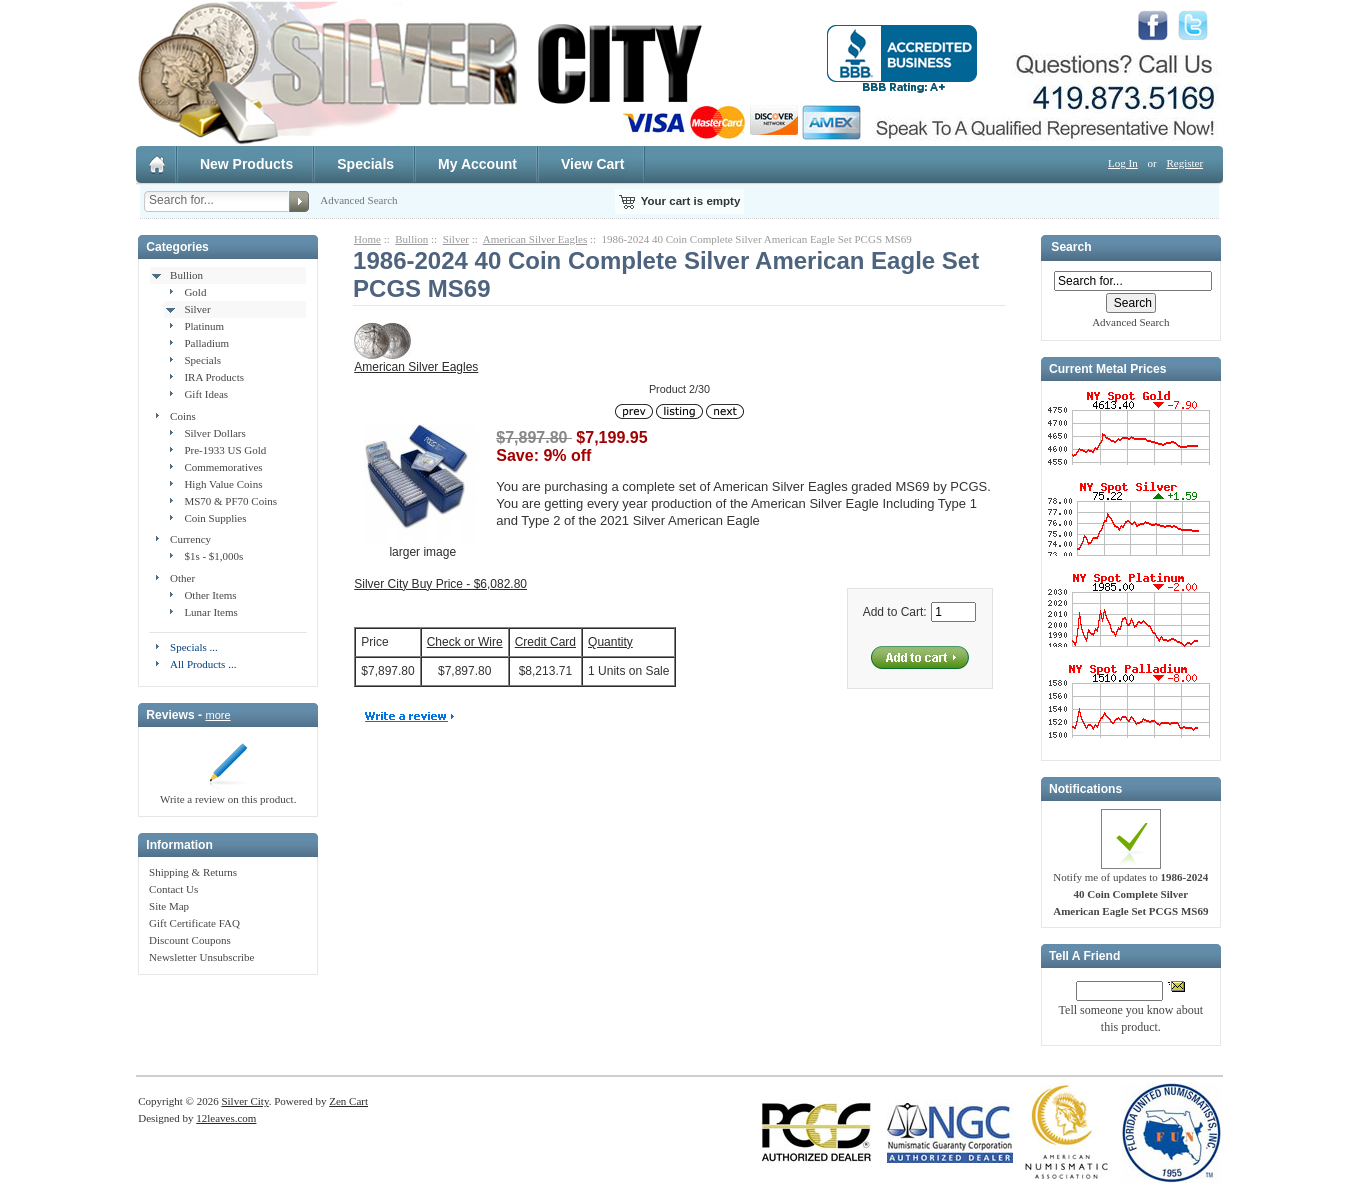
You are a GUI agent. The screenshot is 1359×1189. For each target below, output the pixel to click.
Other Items (210, 595)
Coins (183, 416)
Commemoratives (223, 467)
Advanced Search (358, 200)
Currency (190, 539)
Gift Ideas (206, 394)
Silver (197, 309)
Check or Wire (465, 642)
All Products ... (203, 664)
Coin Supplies (215, 518)
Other (182, 578)
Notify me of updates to (1130, 888)
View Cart (593, 164)
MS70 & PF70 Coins (230, 501)
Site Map (169, 906)
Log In (1123, 163)
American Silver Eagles (535, 239)
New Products (246, 164)
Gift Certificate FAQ (194, 923)
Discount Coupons (190, 940)
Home (367, 239)
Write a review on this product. (228, 793)
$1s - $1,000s (213, 556)
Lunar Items (210, 612)
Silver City (244, 1101)
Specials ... (194, 647)
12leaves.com (226, 1118)
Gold (195, 292)
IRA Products (214, 377)
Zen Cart (348, 1101)
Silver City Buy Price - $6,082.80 (440, 584)
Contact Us (173, 889)
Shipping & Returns (193, 872)
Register (1184, 163)
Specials (365, 164)
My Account (477, 164)
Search (1071, 248)
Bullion (186, 275)
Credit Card (545, 642)
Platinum (204, 326)
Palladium (206, 343)
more (217, 715)
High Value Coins (223, 484)
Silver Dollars (214, 433)
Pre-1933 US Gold (225, 450)
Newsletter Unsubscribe (201, 957)
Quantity (610, 642)
